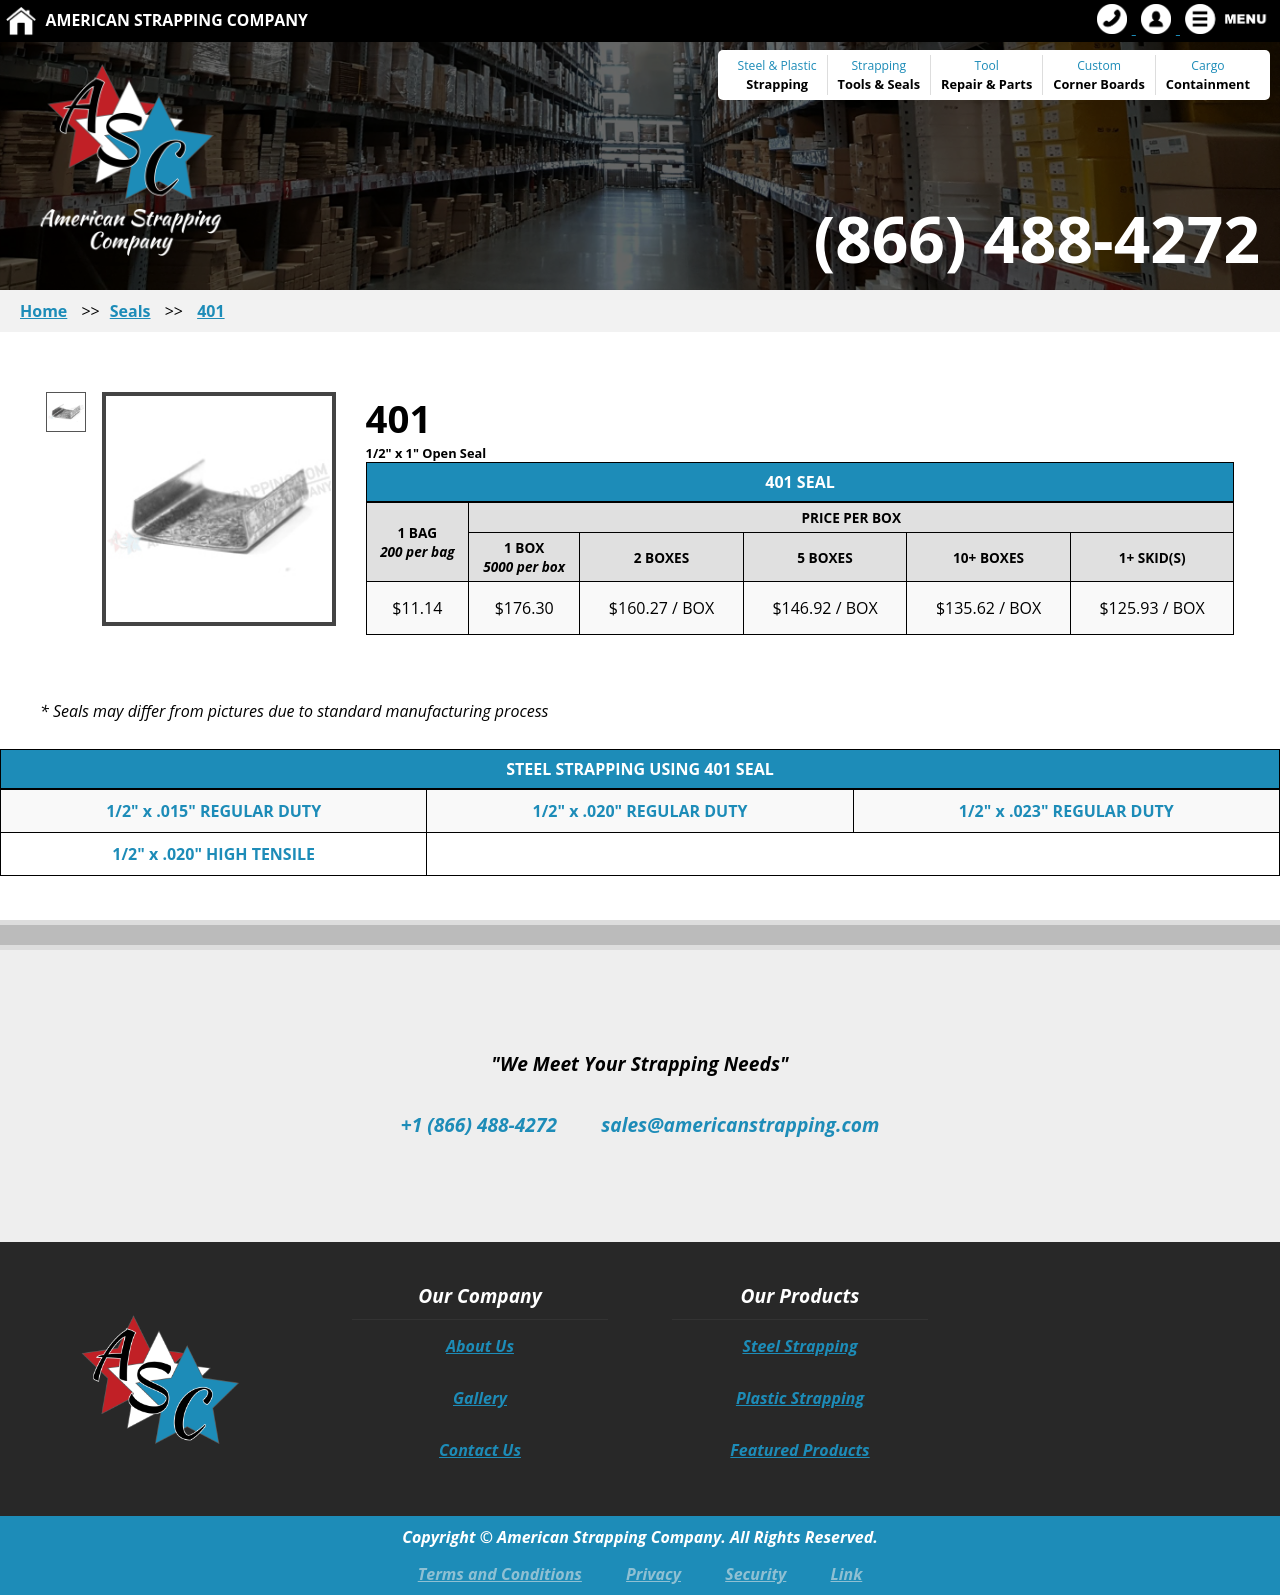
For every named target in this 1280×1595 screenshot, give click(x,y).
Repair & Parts (986, 84)
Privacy (653, 1574)
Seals (903, 84)
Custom (1099, 75)
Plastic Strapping (800, 1398)
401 (210, 311)
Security (755, 1574)
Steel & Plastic (777, 65)
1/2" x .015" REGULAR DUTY (213, 811)
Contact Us (480, 1450)
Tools (855, 84)
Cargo (1207, 65)
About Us (480, 1346)
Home (43, 311)
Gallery (480, 1398)
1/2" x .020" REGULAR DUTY (640, 811)
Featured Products (799, 1450)
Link (846, 1574)
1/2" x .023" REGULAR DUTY (1066, 811)
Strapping (777, 84)
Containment (1208, 84)
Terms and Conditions (500, 1574)
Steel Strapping (799, 1346)
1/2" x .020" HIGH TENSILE (213, 854)
